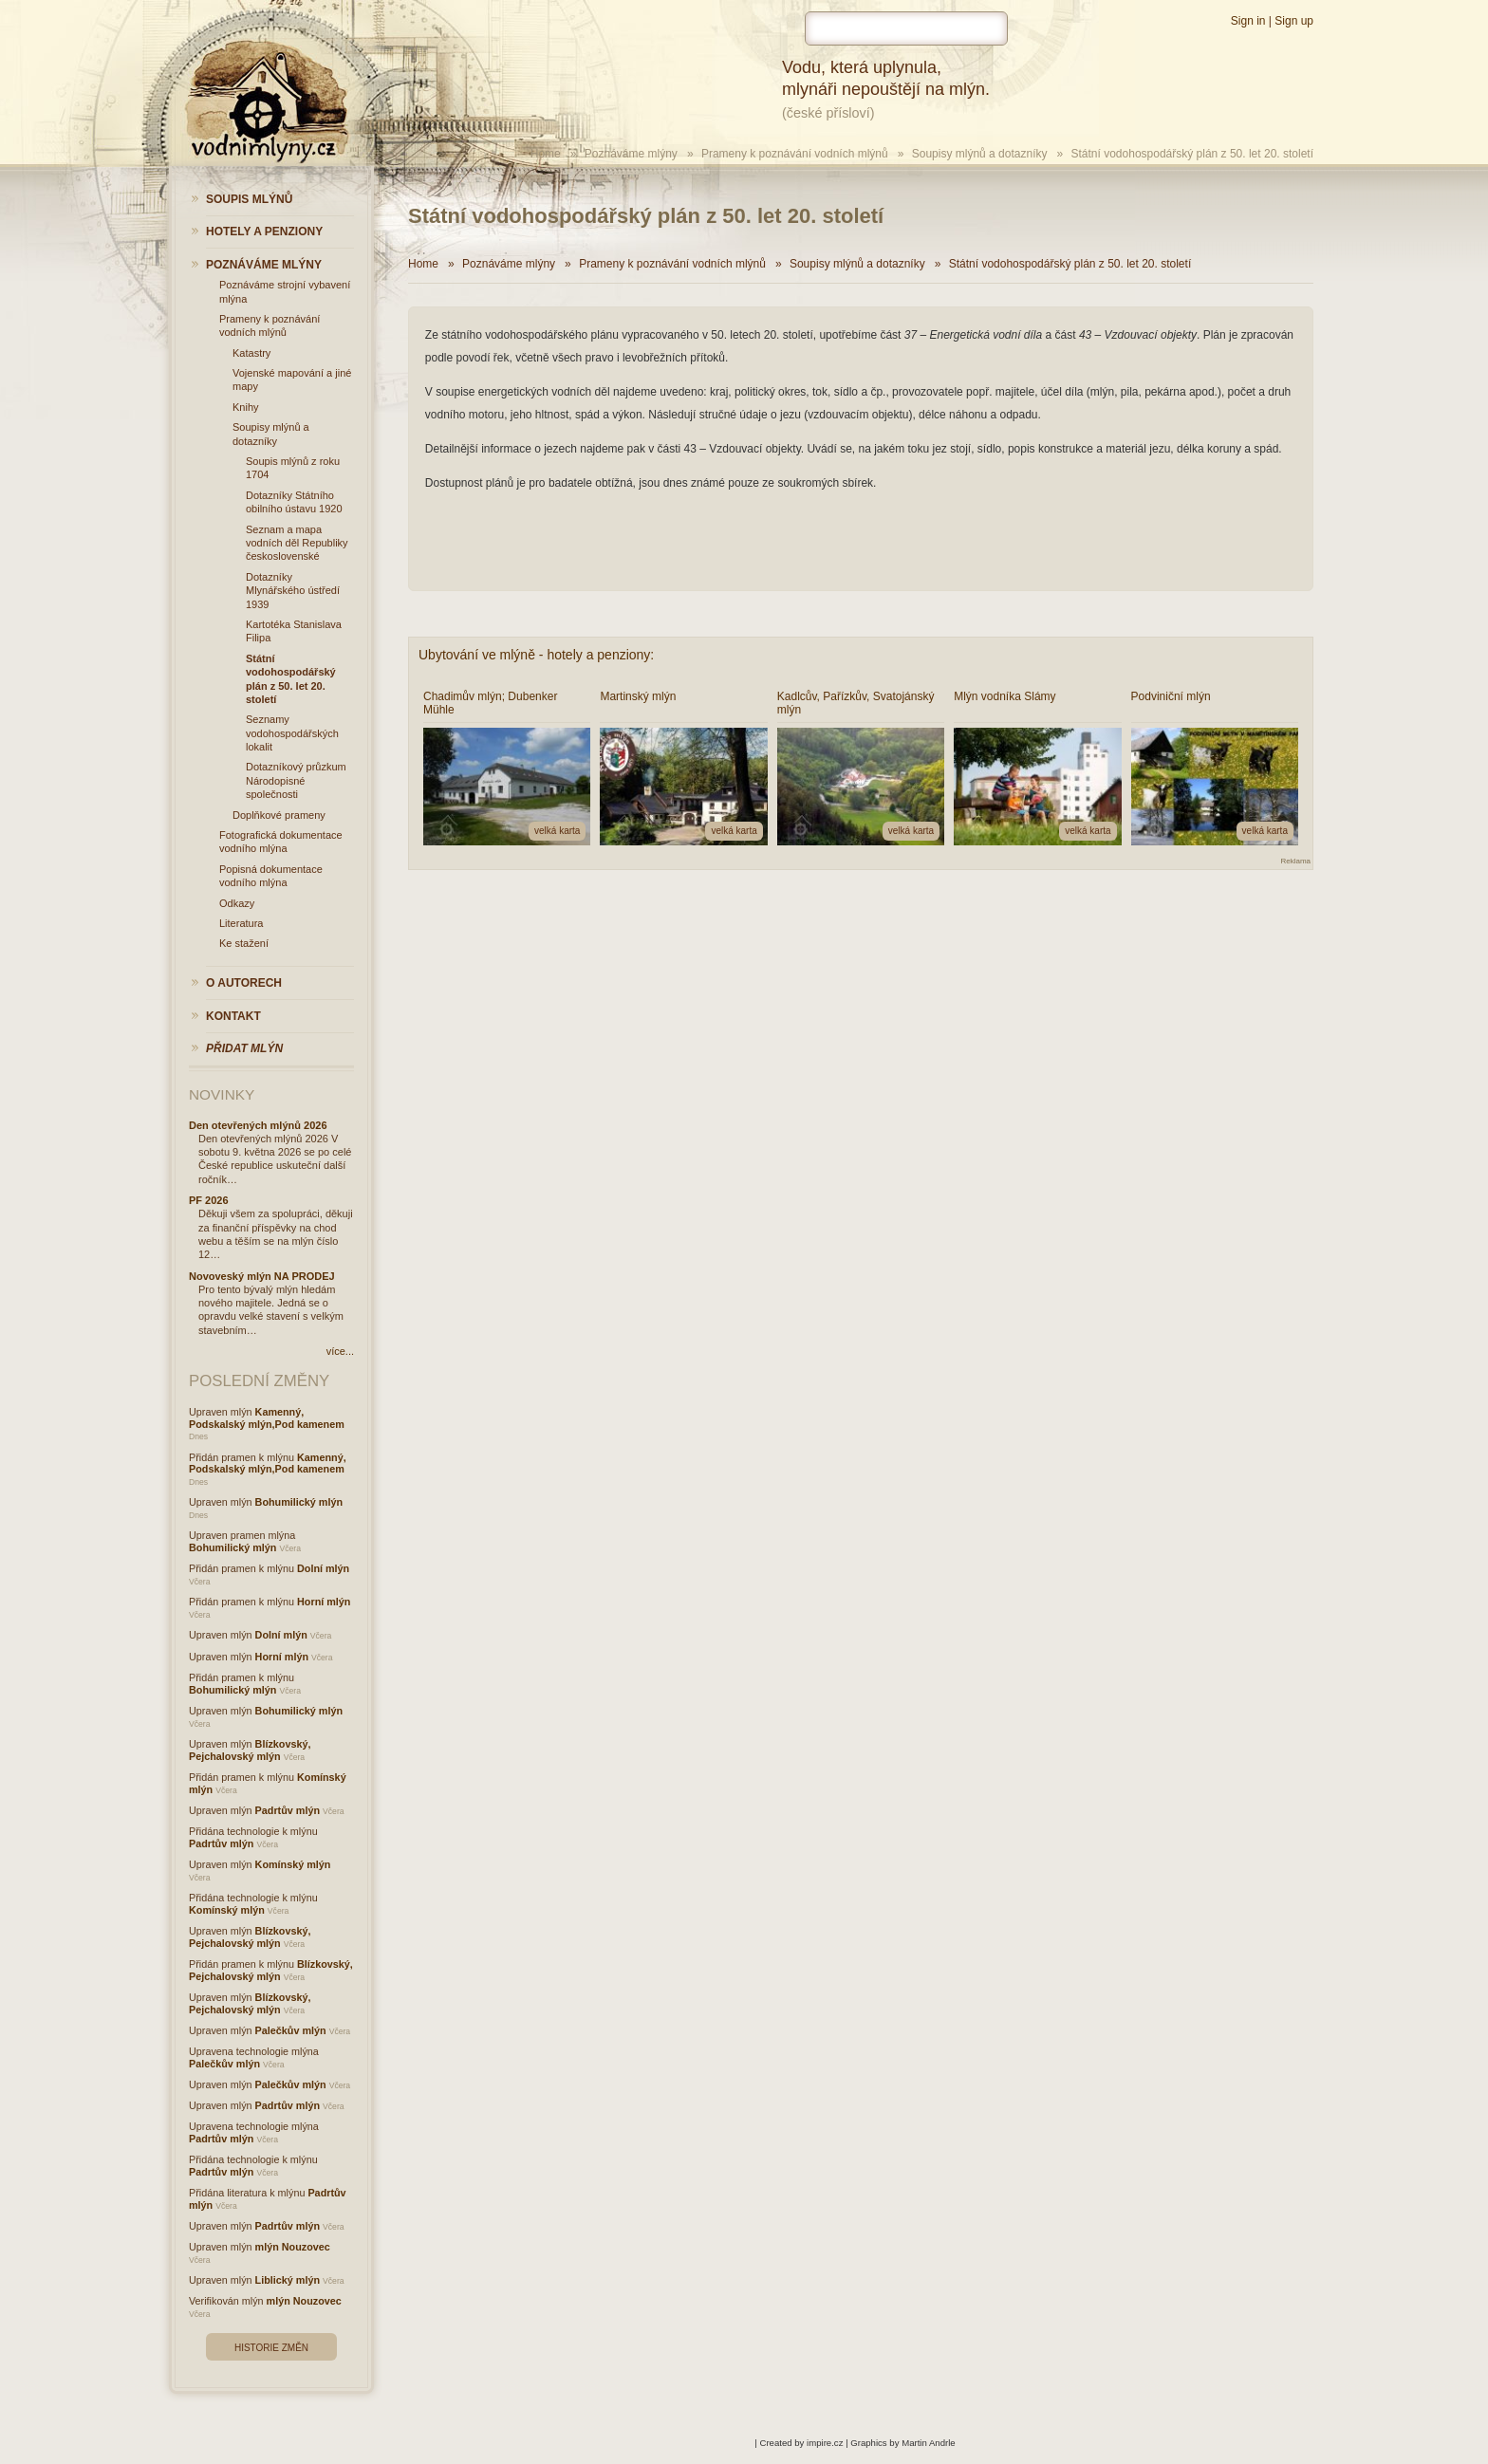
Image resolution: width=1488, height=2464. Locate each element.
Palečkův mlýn (290, 2030)
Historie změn (271, 2348)
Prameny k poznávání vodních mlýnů (794, 153)
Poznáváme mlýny (631, 153)
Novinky (221, 1094)
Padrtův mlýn (287, 1810)
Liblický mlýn (287, 2280)
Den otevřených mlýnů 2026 (258, 1125)
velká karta (557, 830)
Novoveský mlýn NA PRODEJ (262, 1276)
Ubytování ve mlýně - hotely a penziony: (536, 654)
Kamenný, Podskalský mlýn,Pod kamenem (266, 1418)
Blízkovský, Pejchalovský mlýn (249, 1750)
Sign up (1293, 21)
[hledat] (906, 28)
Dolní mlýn (323, 1568)
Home (545, 153)
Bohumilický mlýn (299, 1502)
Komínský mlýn (293, 1864)
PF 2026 (209, 1200)
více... (340, 1351)
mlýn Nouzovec (292, 2246)
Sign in (1248, 21)
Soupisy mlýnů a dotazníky (980, 153)
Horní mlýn (323, 1601)
